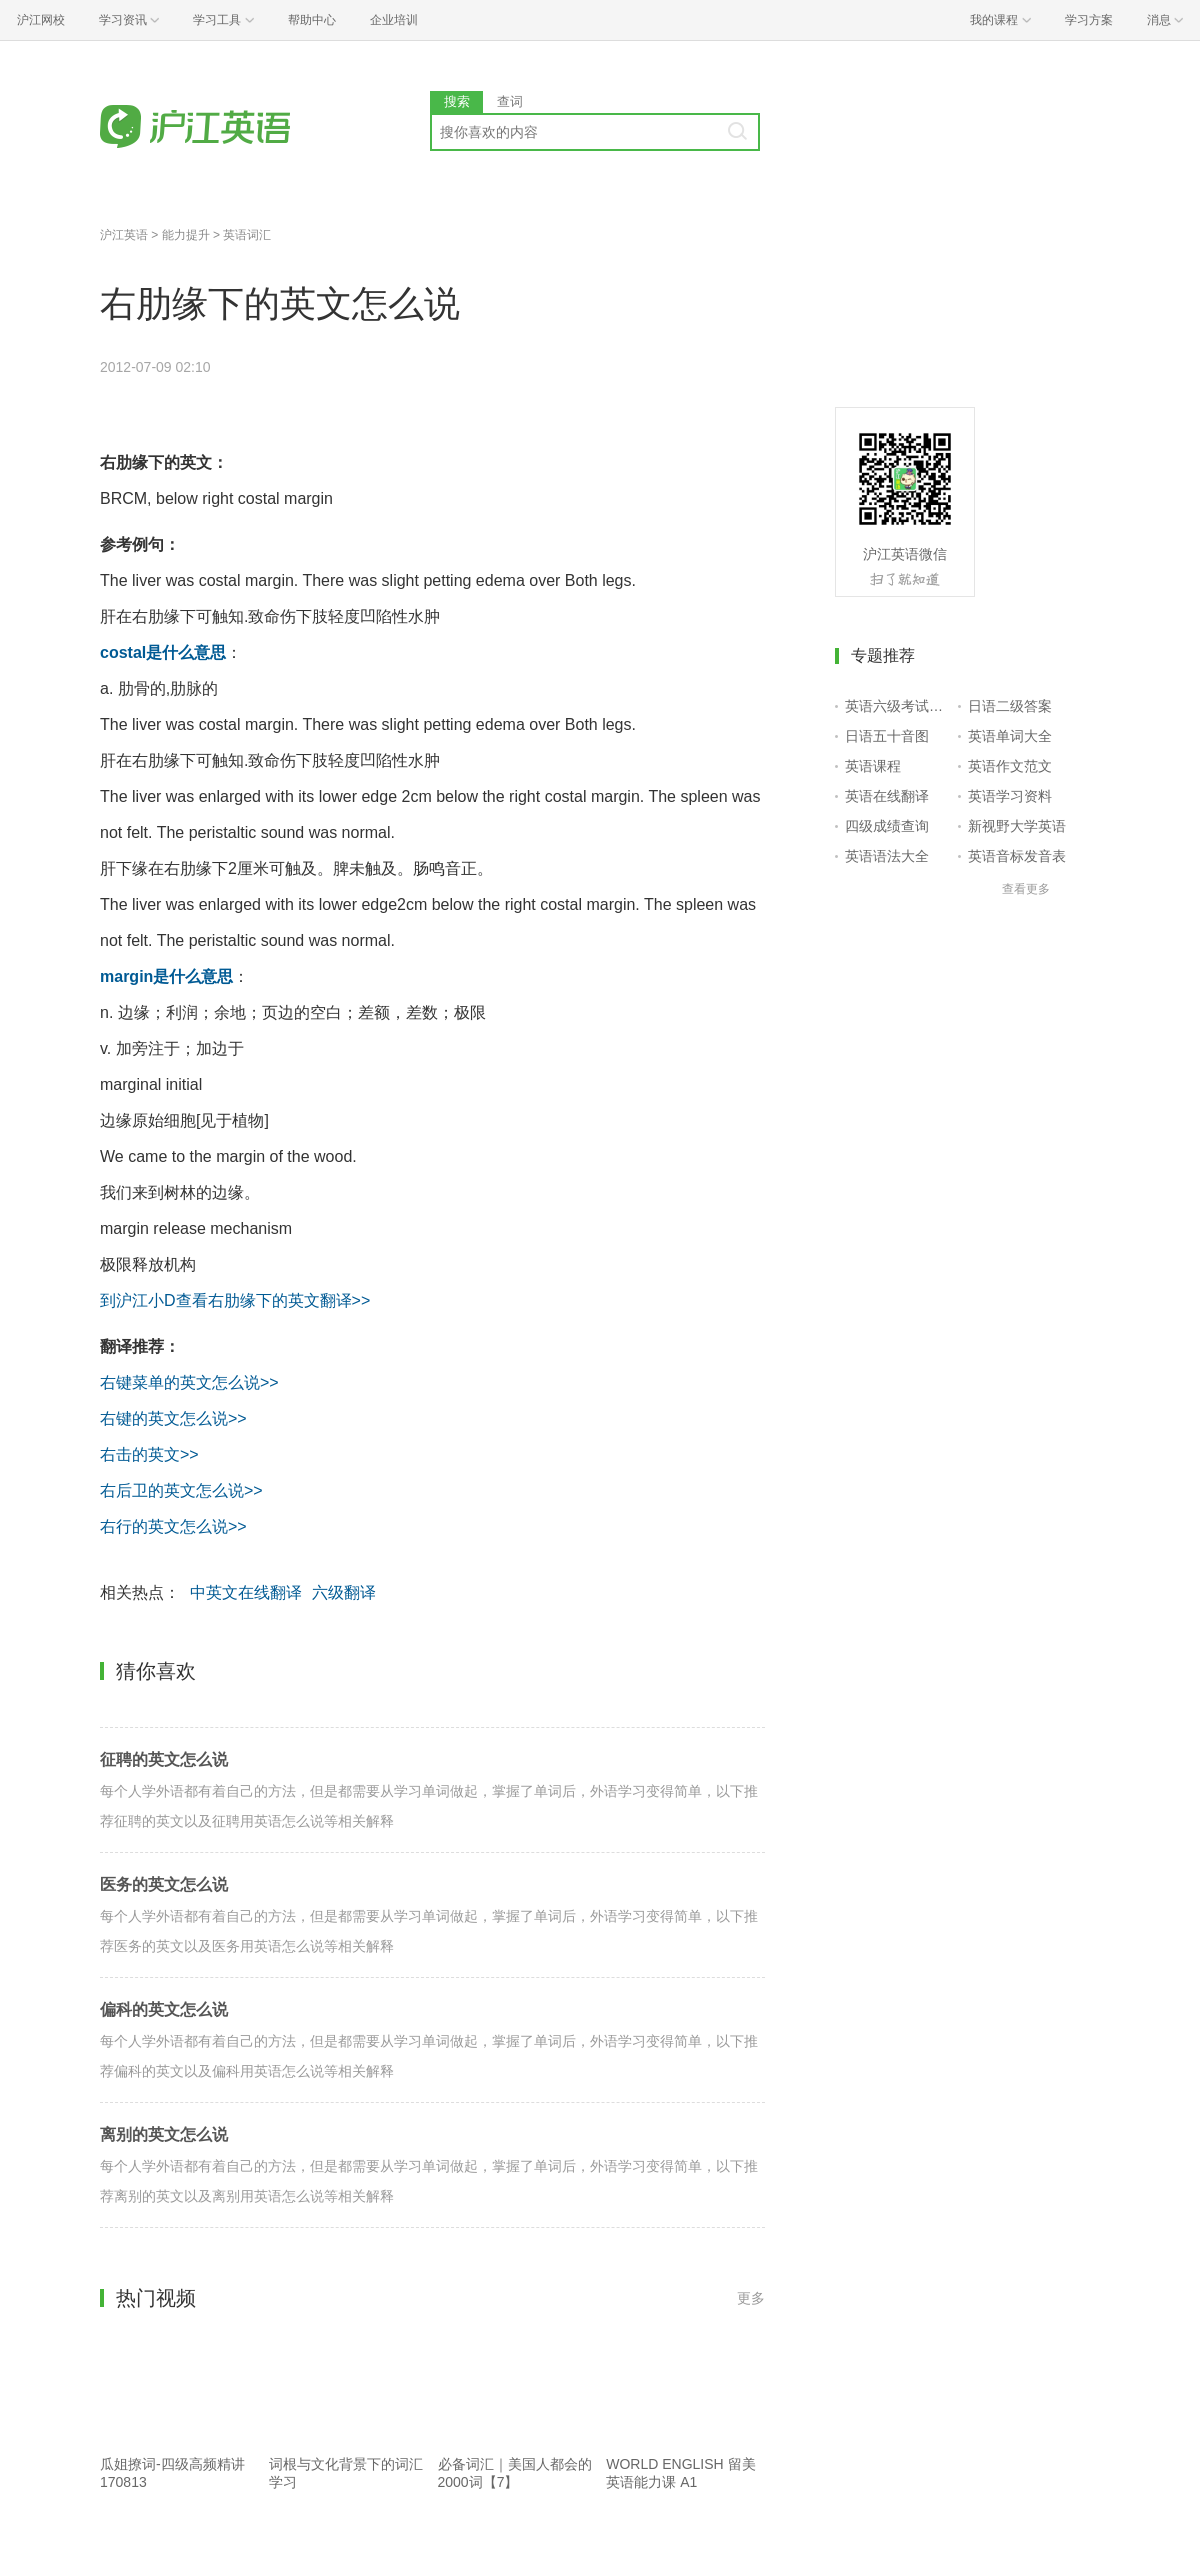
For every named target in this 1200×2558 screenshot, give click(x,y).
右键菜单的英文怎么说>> (189, 1382)
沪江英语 (124, 235)
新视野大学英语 (1017, 826)
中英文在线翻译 (246, 1592)
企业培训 (394, 20)
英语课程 (873, 766)
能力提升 (186, 235)
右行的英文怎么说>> (173, 1526)
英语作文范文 (1010, 766)
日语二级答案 (1010, 706)
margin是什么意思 (166, 976)
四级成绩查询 (887, 826)
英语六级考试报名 (897, 706)
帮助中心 (312, 20)
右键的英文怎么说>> (173, 1418)
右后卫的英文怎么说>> (181, 1490)
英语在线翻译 (887, 796)
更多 (751, 2298)
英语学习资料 (1010, 796)
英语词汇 (247, 235)
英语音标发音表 (1017, 856)
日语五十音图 (887, 736)
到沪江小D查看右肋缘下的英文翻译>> (235, 1300)
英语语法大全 (887, 856)
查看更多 (1026, 889)
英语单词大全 (1010, 736)
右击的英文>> (149, 1454)
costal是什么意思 (163, 652)
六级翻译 (344, 1592)
